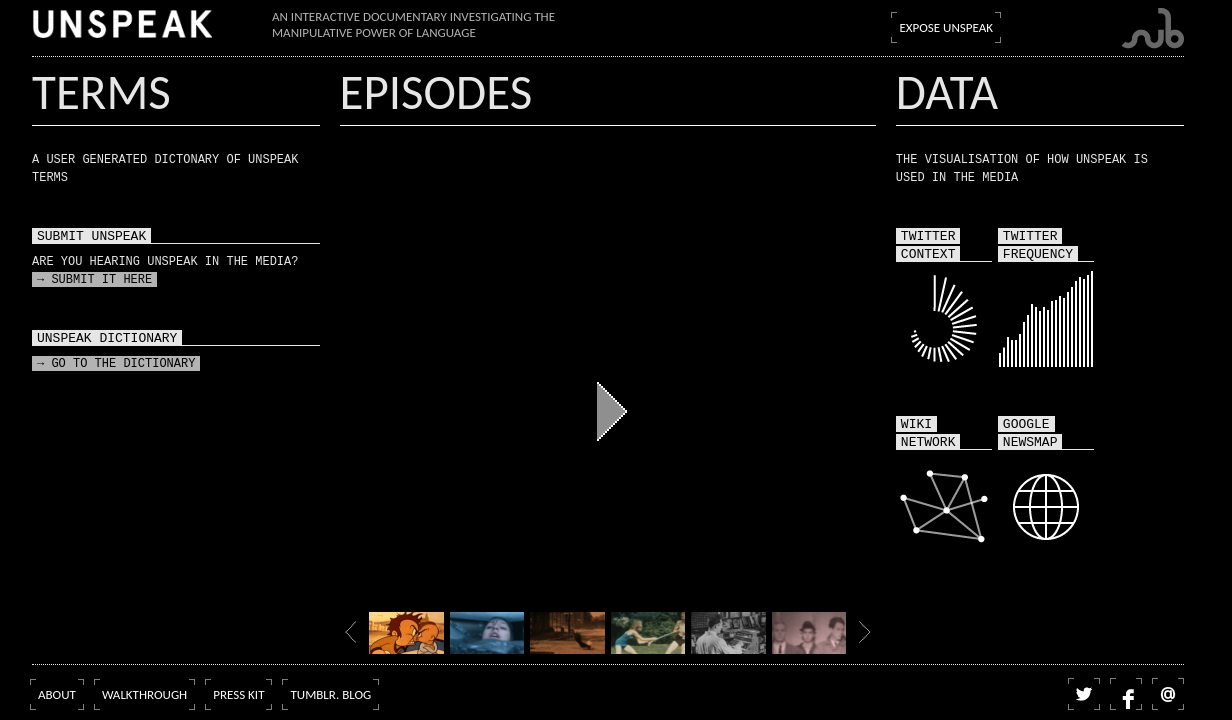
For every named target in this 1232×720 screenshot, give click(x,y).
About (57, 694)
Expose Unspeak (946, 27)
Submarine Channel (1152, 28)
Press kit (238, 694)
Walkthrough (144, 694)
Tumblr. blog (330, 694)
